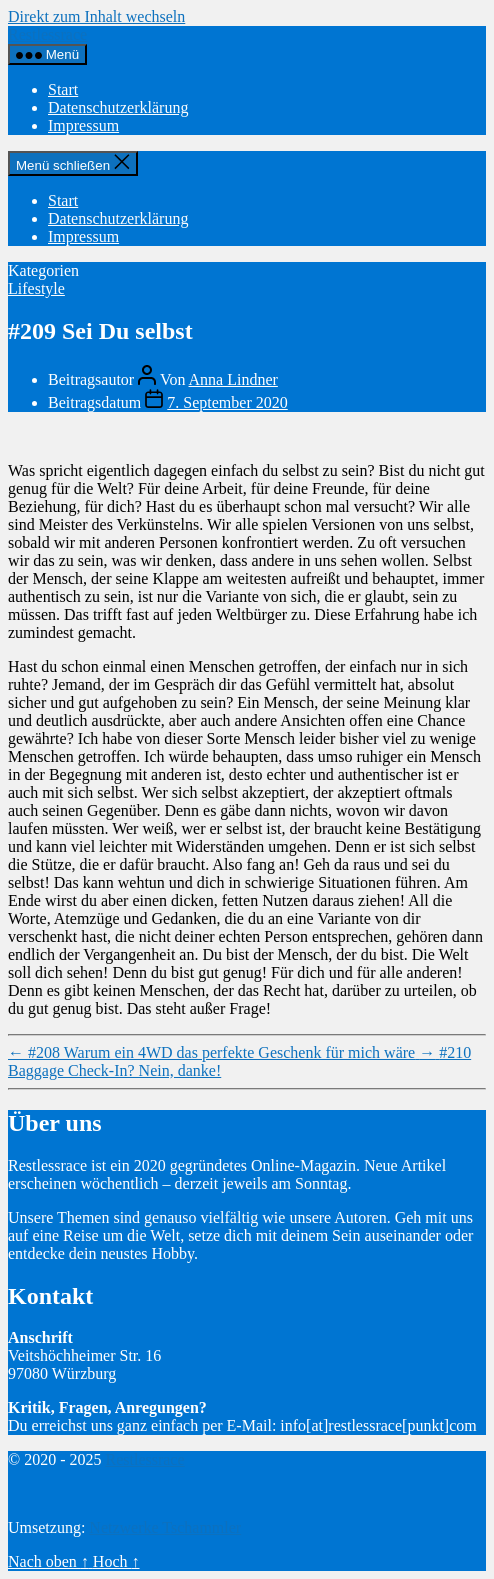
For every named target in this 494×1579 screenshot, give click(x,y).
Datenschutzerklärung (118, 107)
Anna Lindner (233, 379)
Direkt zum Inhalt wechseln (96, 16)
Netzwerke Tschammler (165, 1527)
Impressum (83, 125)
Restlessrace (47, 34)
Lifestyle (36, 288)
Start (63, 89)
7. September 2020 (227, 402)
